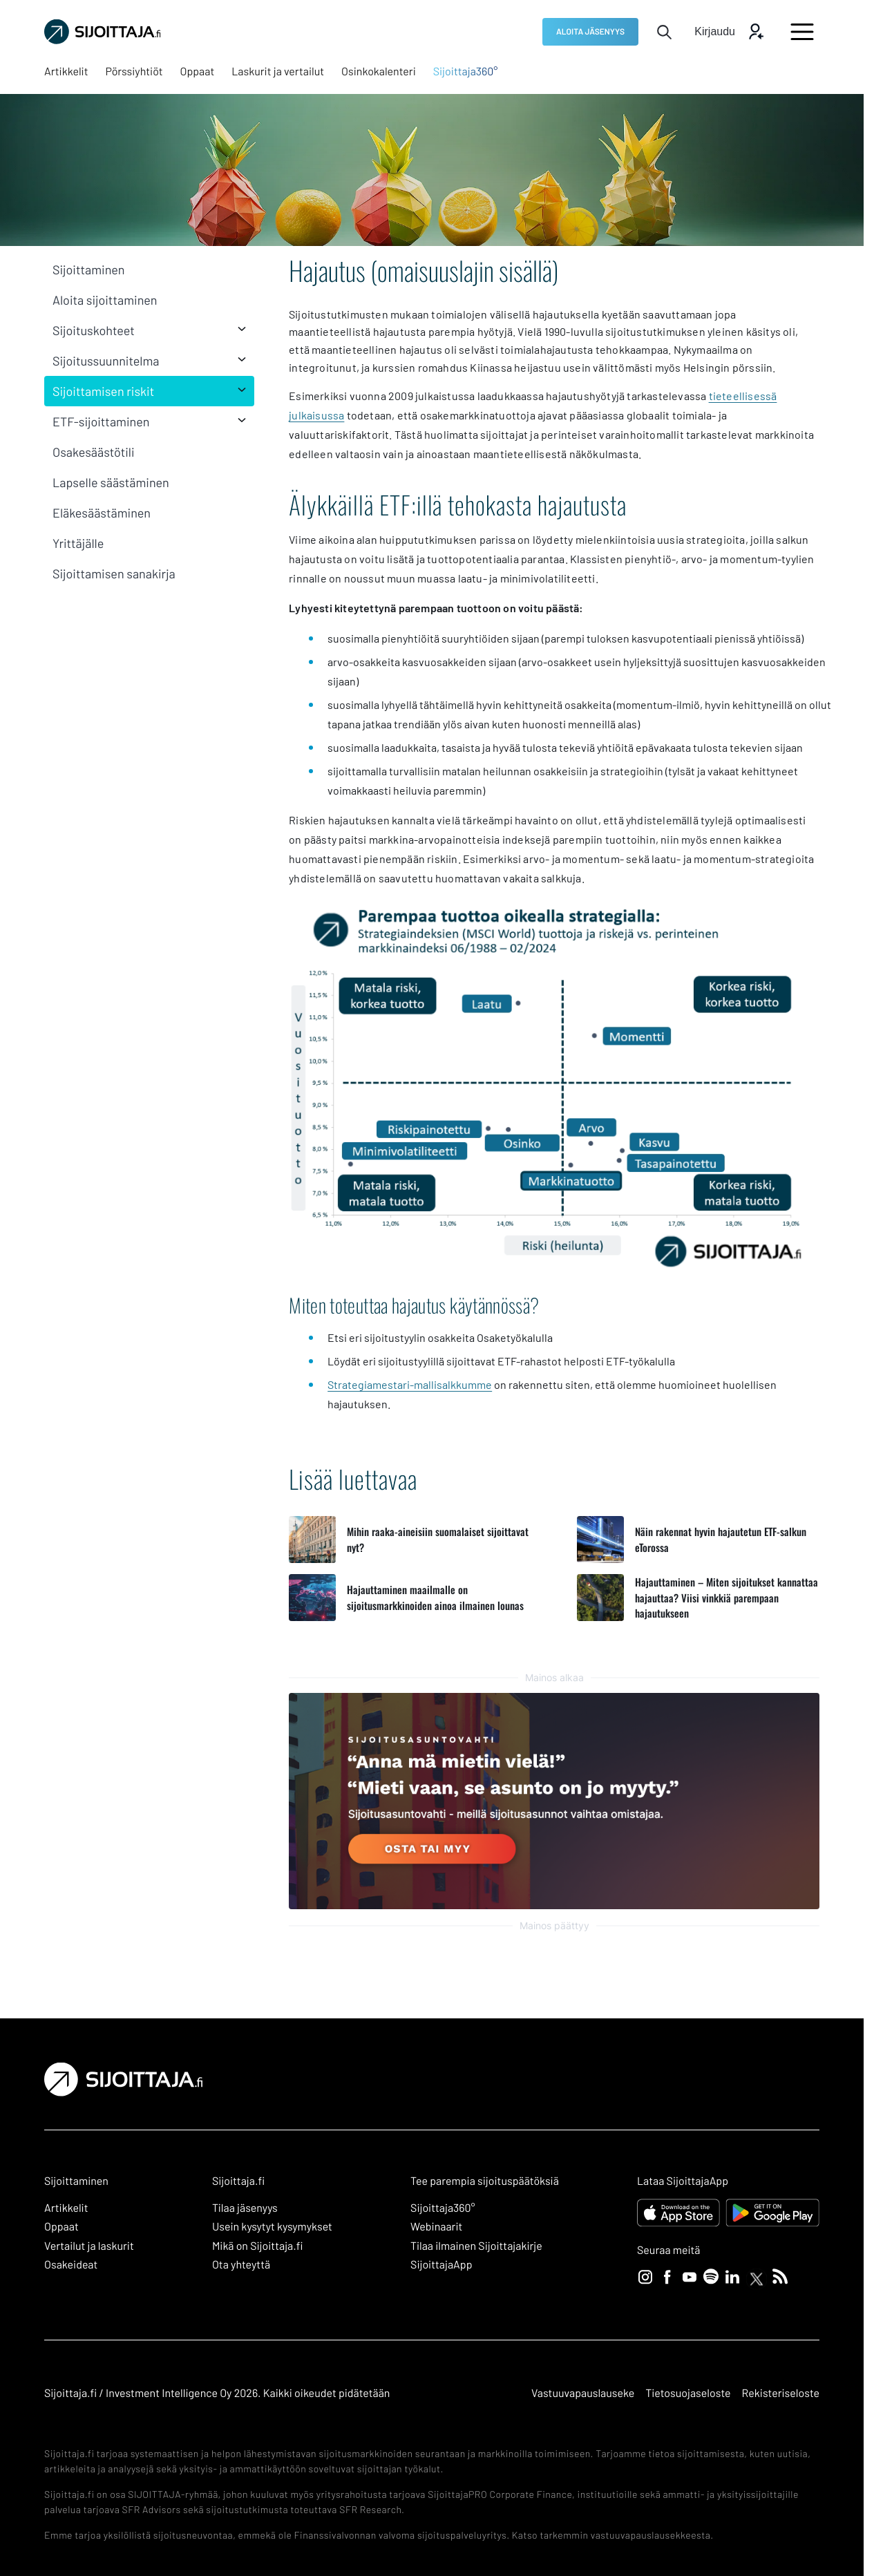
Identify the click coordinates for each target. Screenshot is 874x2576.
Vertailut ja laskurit (89, 2246)
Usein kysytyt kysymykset (272, 2226)
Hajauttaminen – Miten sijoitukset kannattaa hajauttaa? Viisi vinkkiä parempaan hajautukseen (726, 1597)
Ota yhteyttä (241, 2264)
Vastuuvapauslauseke (582, 2393)
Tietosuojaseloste (687, 2393)
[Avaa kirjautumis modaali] (729, 31)
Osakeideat (70, 2264)
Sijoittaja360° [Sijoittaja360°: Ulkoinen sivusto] (442, 2208)
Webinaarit (436, 2226)
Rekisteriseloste (780, 2393)
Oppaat (61, 2226)
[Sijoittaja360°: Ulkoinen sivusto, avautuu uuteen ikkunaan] (465, 72)
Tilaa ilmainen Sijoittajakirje (476, 2246)
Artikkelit (66, 2208)
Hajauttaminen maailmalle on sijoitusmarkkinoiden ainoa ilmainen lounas (435, 1597)
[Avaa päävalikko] (802, 32)
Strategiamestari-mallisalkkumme (409, 1384)
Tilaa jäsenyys (245, 2208)
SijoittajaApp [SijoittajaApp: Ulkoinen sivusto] (441, 2264)
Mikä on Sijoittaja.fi (257, 2246)
